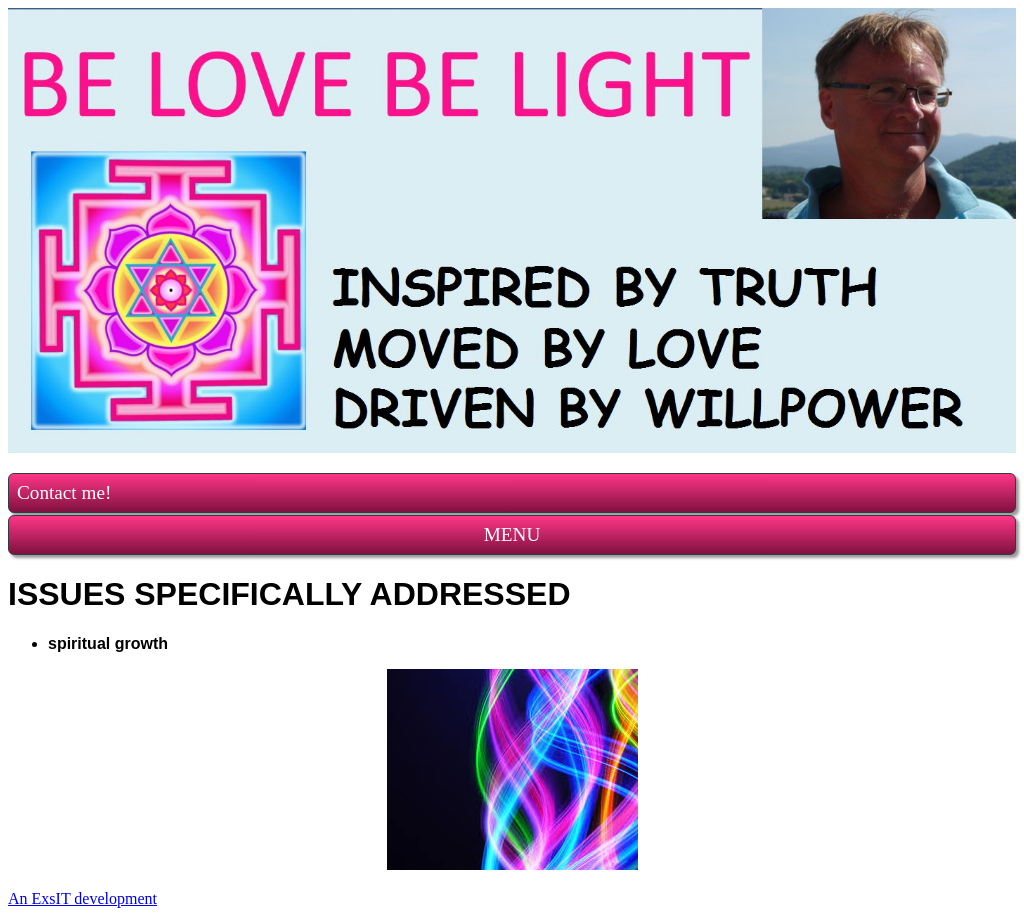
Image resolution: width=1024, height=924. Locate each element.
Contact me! (64, 492)
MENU (512, 534)
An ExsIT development (82, 898)
